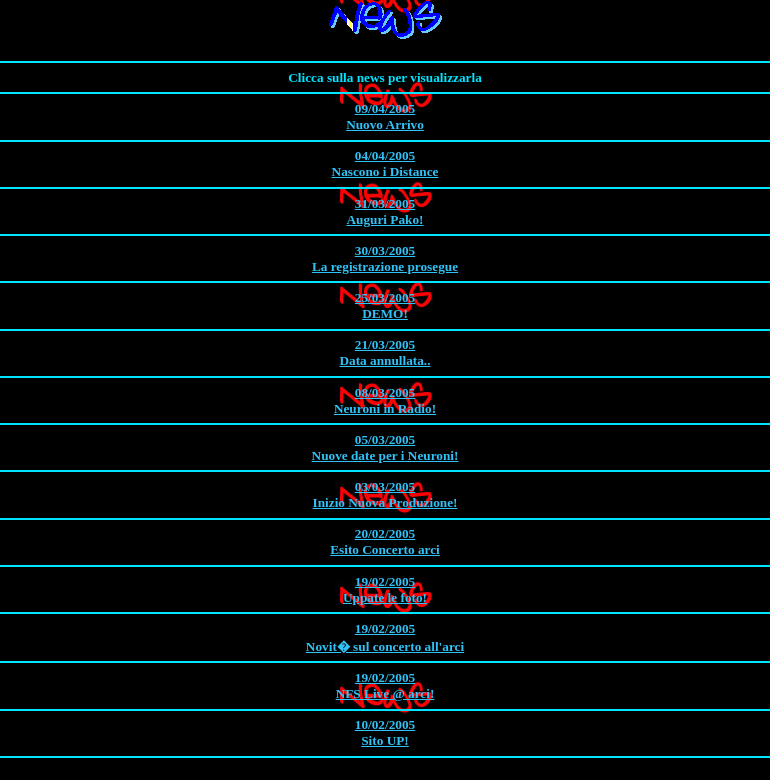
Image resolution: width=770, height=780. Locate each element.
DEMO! (385, 305)
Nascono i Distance (385, 163)
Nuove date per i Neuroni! (385, 447)
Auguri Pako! (385, 211)
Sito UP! (385, 732)
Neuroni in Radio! (385, 400)
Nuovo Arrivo (385, 116)
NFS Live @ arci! (385, 685)
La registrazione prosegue (385, 258)
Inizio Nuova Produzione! (385, 494)
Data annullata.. (385, 352)
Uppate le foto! (385, 589)
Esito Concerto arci (385, 541)
